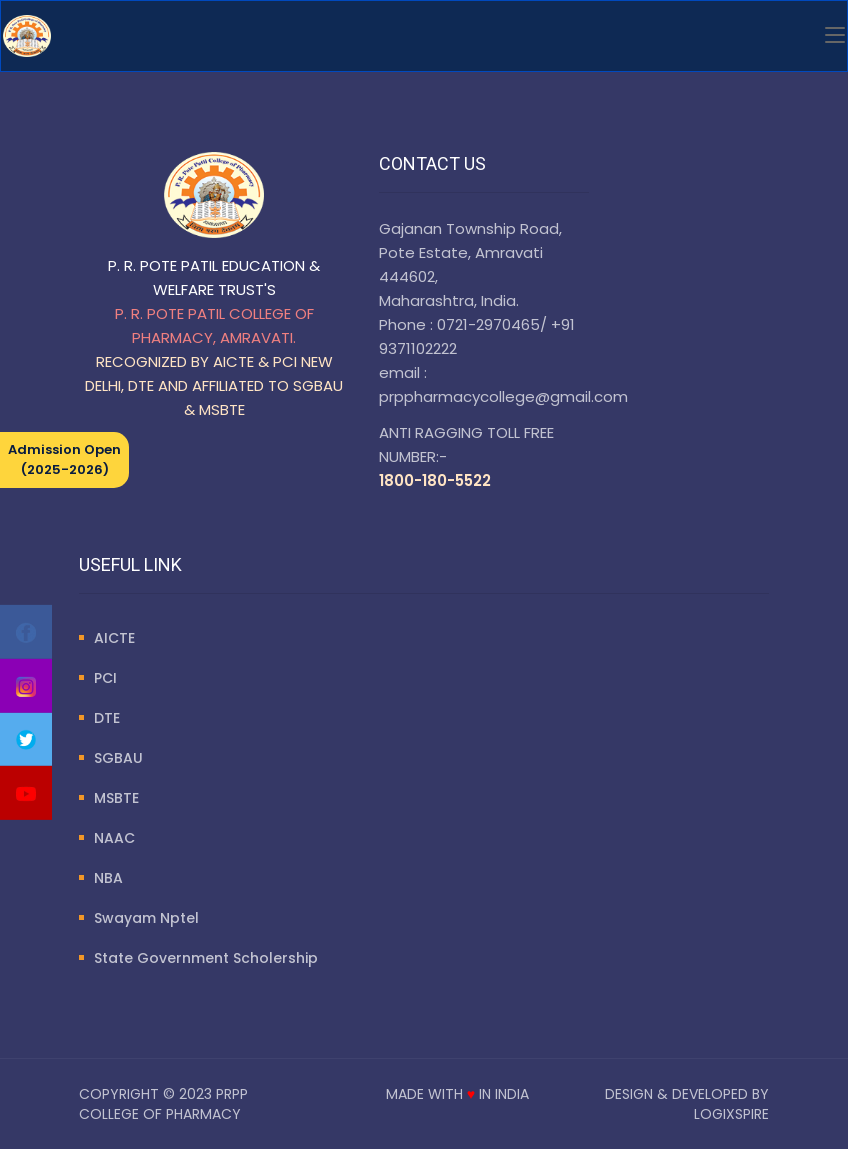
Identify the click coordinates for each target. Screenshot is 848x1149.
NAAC (114, 838)
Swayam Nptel (146, 918)
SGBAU (118, 758)
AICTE (114, 638)
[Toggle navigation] (835, 36)
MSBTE (116, 798)
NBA (108, 878)
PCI (105, 678)
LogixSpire (731, 1114)
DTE (107, 718)
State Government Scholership (206, 958)
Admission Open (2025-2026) (64, 459)
